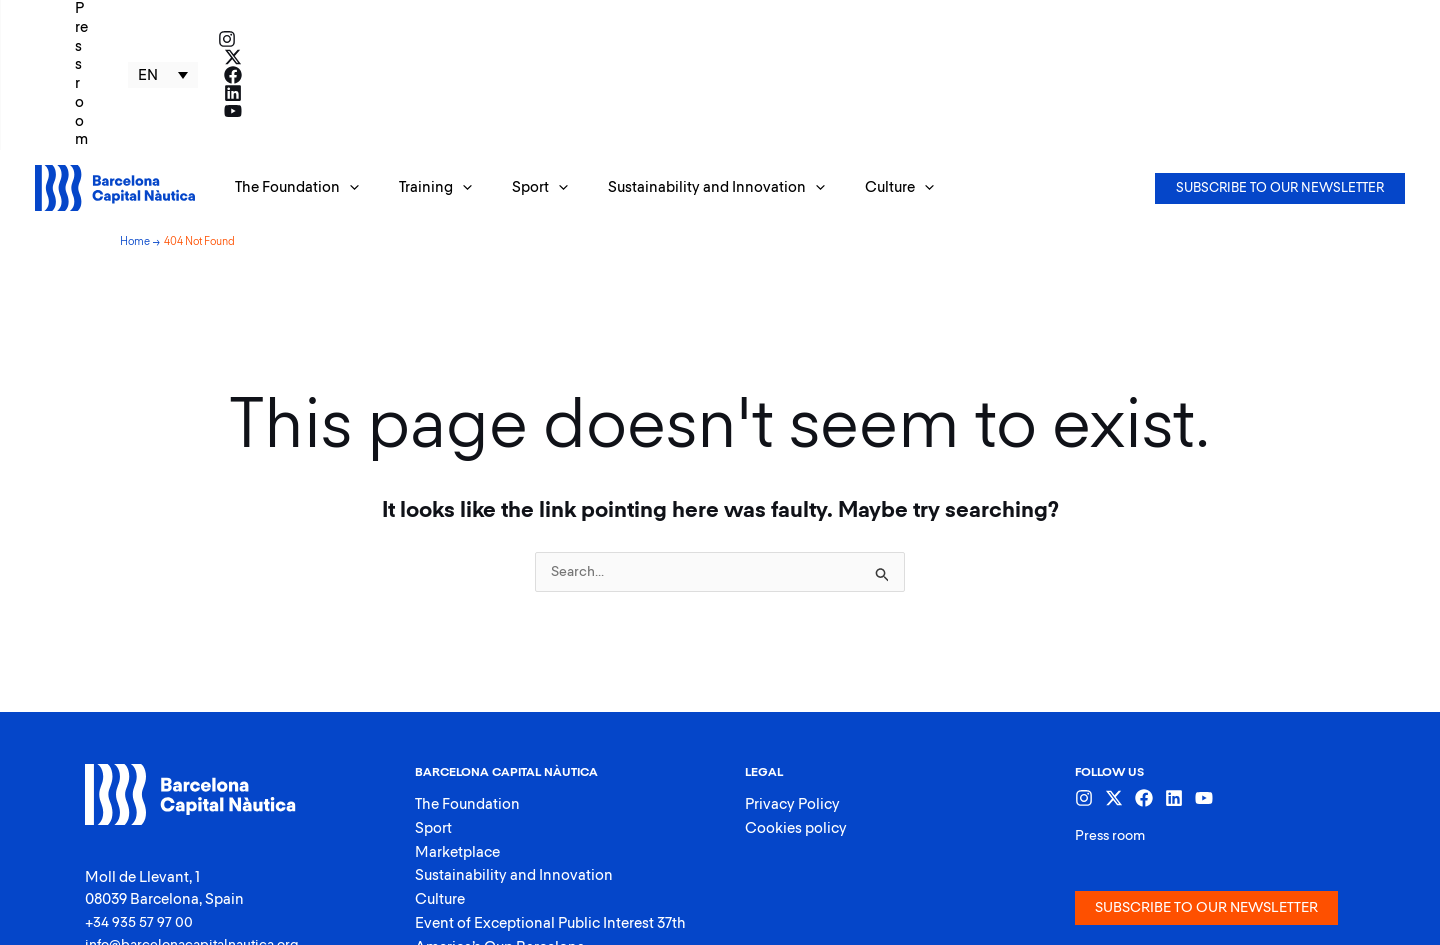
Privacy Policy (792, 687)
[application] (344, 68)
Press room (1112, 717)
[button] (292, 68)
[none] (1212, 15)
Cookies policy (796, 712)
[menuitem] (1212, 15)
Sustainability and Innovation (514, 763)
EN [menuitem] (1197, 15)
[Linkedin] (1366, 15)
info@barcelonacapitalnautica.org (200, 825)
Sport (433, 712)
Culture (440, 789)
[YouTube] (1396, 15)
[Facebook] (1336, 15)
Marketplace (457, 738)
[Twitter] (1306, 15)
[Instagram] (1276, 15)
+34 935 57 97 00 (139, 803)
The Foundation (467, 687)
